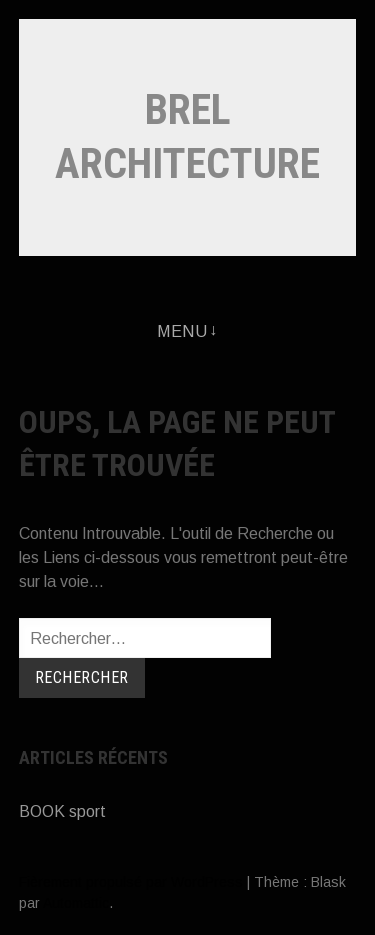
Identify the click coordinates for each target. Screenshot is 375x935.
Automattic (76, 903)
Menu (182, 331)
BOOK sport (62, 811)
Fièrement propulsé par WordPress (131, 882)
